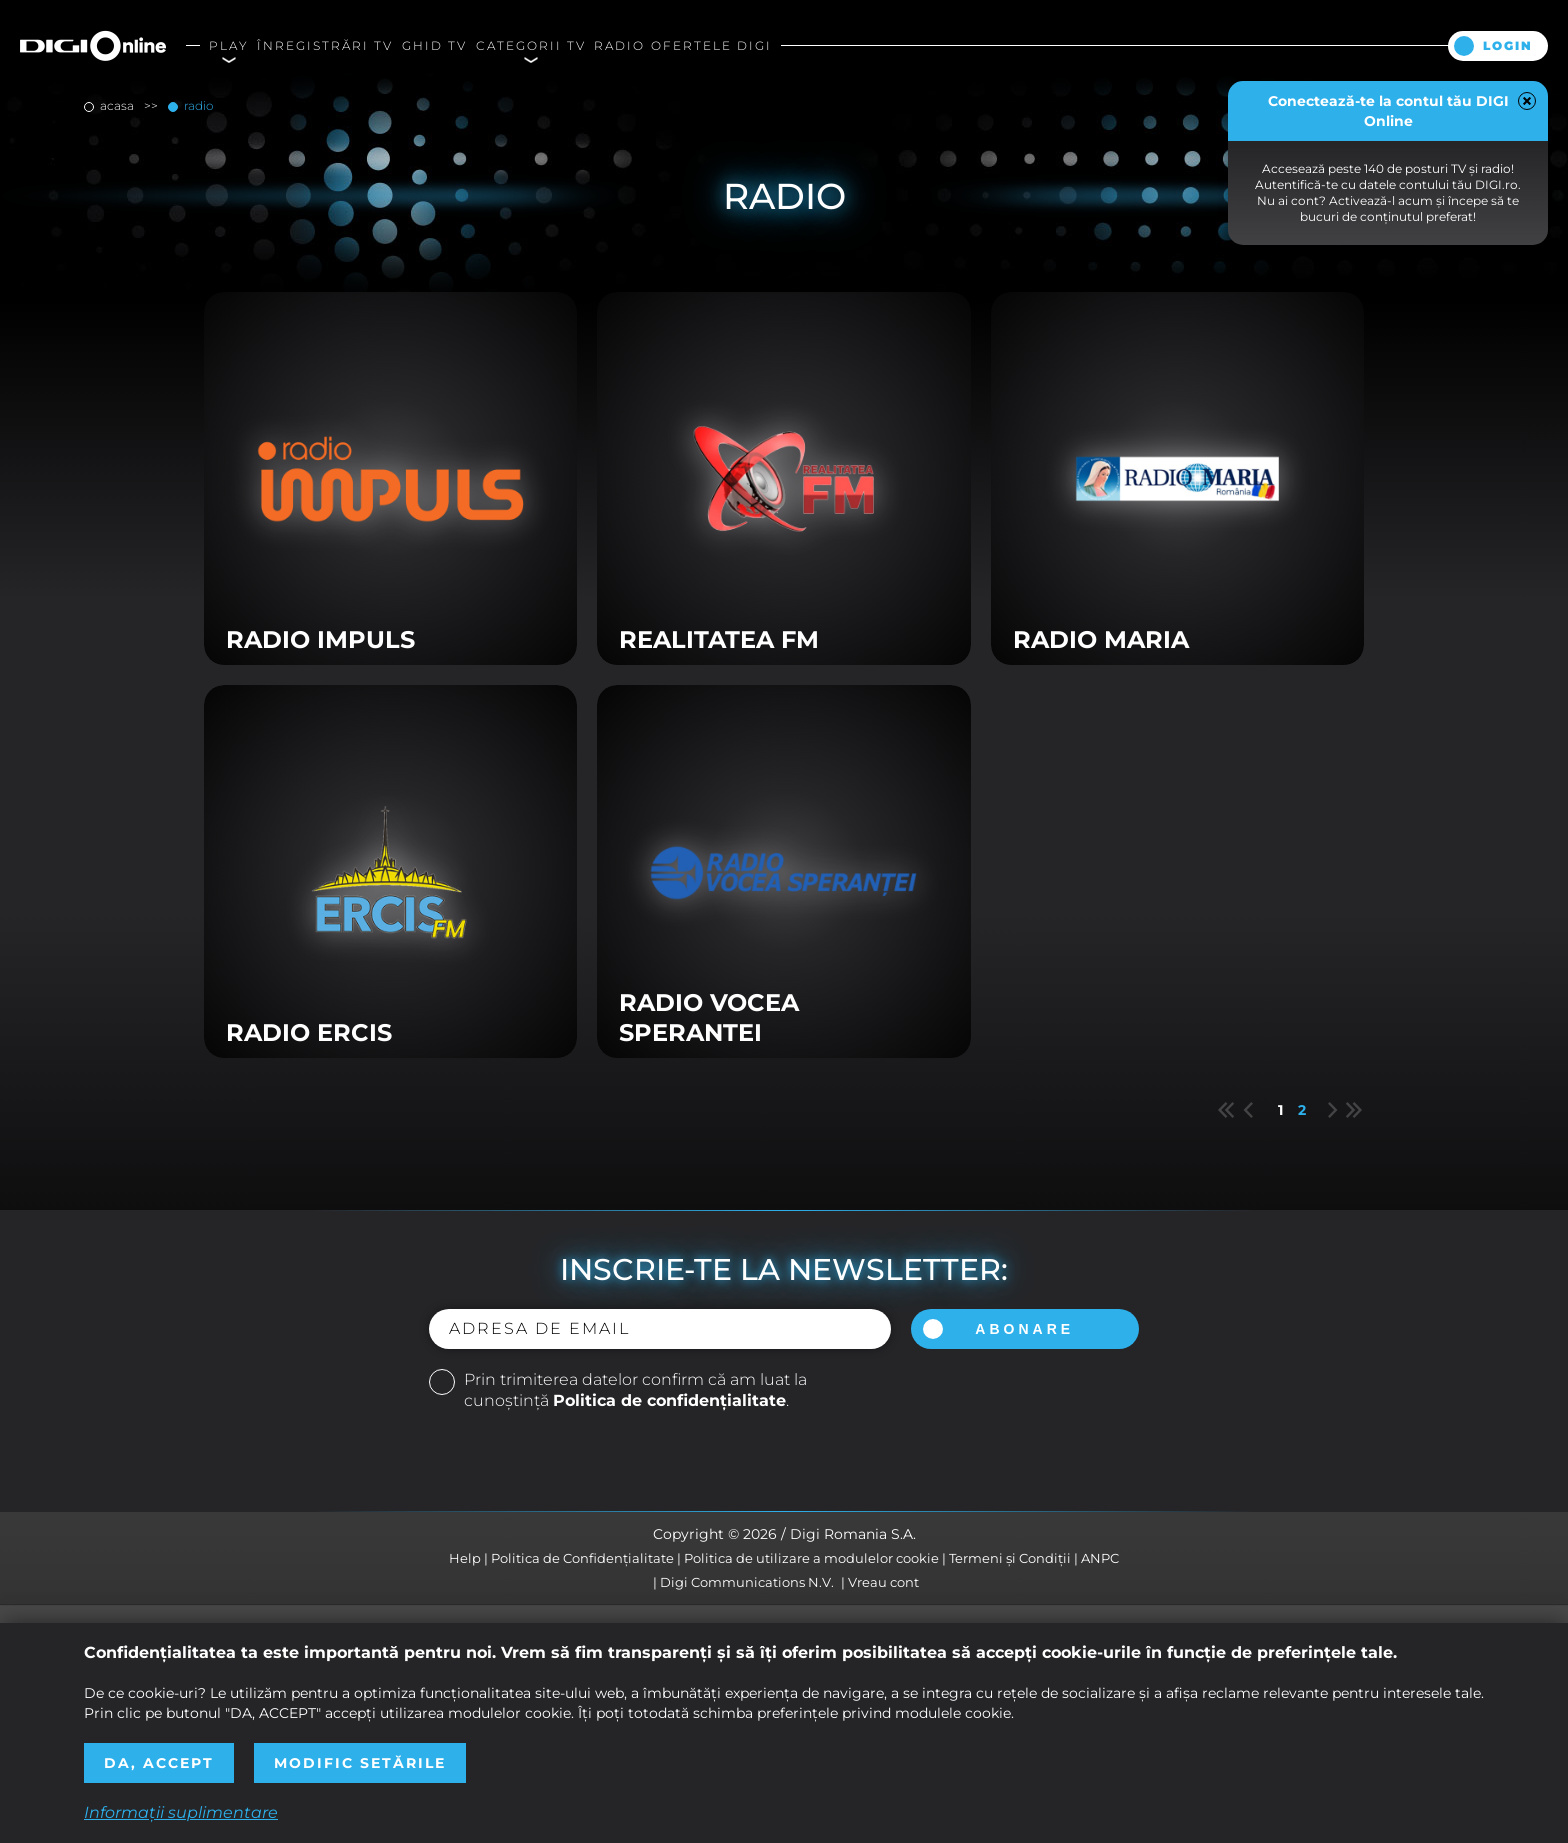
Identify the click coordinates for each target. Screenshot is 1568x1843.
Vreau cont (883, 1582)
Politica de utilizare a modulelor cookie (811, 1558)
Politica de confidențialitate (669, 1400)
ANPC (1100, 1558)
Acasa (117, 105)
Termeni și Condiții (1010, 1558)
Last (1354, 1110)
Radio (197, 105)
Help (465, 1558)
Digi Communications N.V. (747, 1582)
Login (1508, 45)
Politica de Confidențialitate (582, 1558)
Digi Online (93, 45)
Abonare (1024, 1329)
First (1226, 1110)
